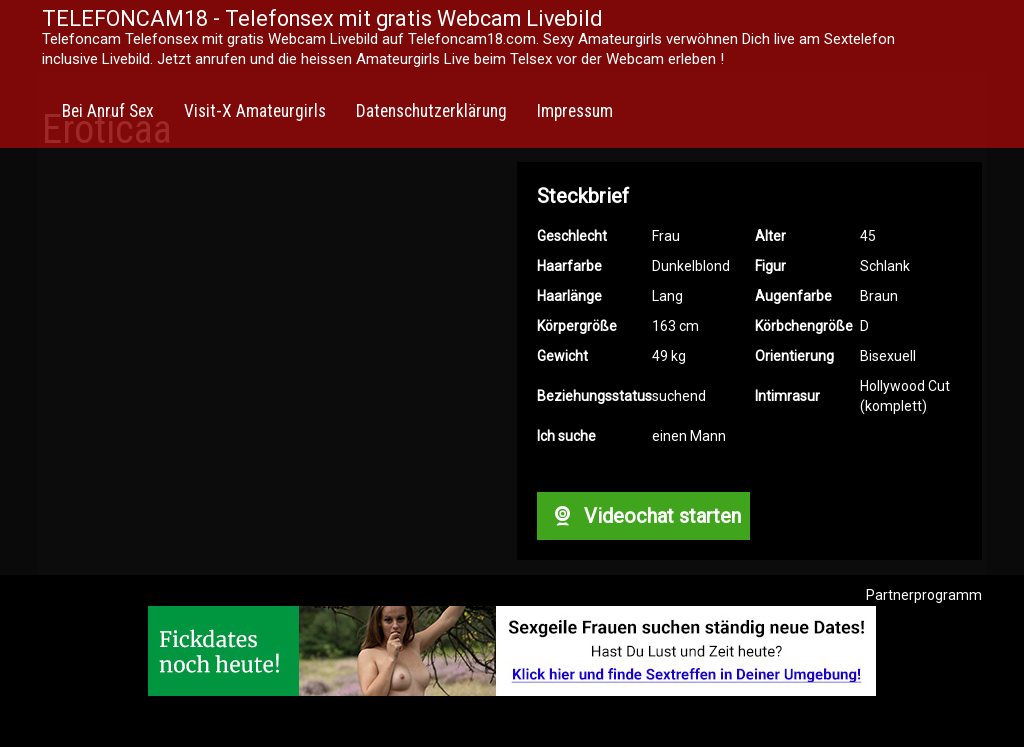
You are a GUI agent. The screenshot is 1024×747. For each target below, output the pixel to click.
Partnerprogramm (924, 595)
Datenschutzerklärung (431, 111)
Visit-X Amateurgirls (255, 111)
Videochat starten (643, 516)
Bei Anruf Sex (108, 111)
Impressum (575, 111)
